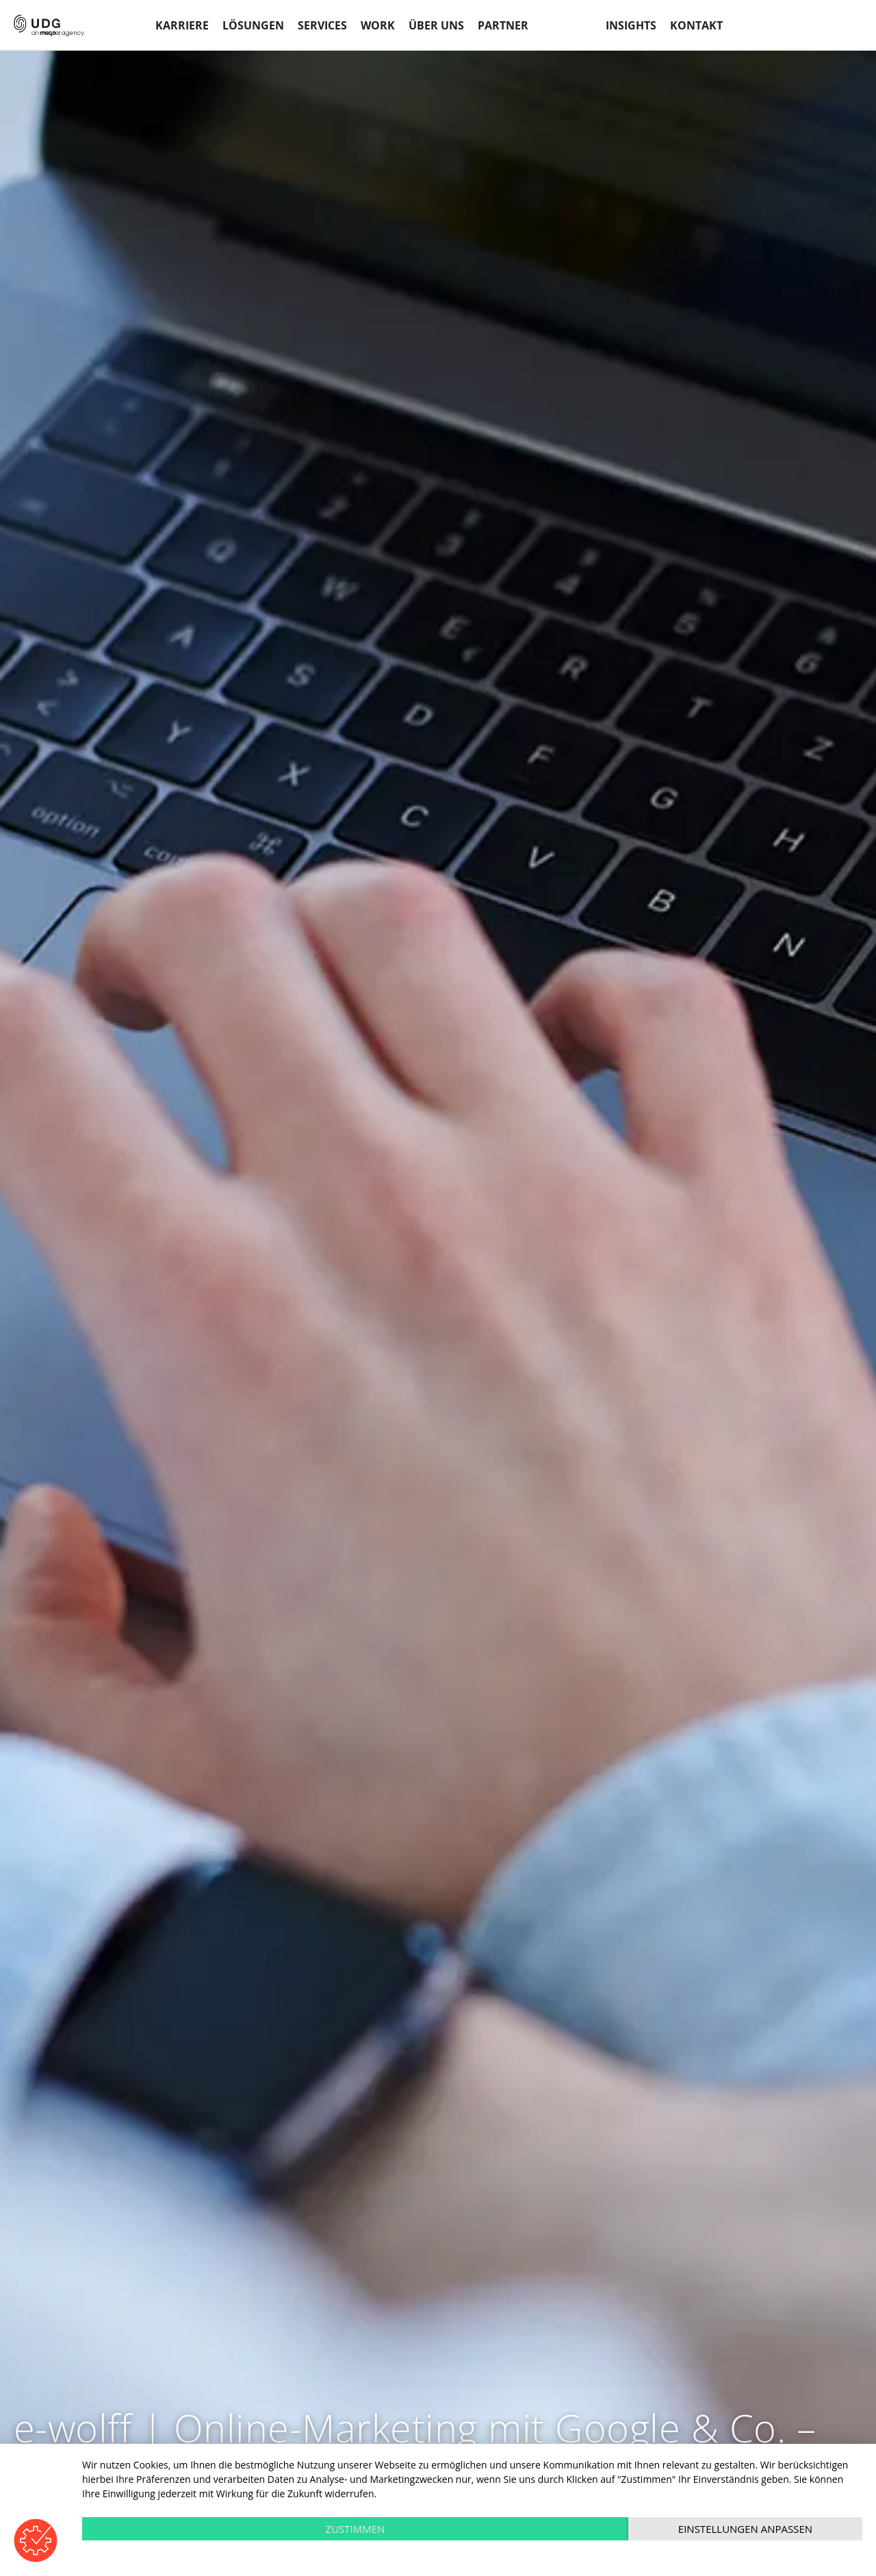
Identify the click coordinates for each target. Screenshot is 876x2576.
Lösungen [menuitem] (253, 25)
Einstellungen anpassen (745, 2529)
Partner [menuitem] (503, 25)
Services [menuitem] (322, 25)
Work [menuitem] (378, 25)
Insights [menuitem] (631, 25)
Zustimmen (355, 2529)
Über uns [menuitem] (436, 25)
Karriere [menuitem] (182, 25)
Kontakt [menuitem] (696, 25)
